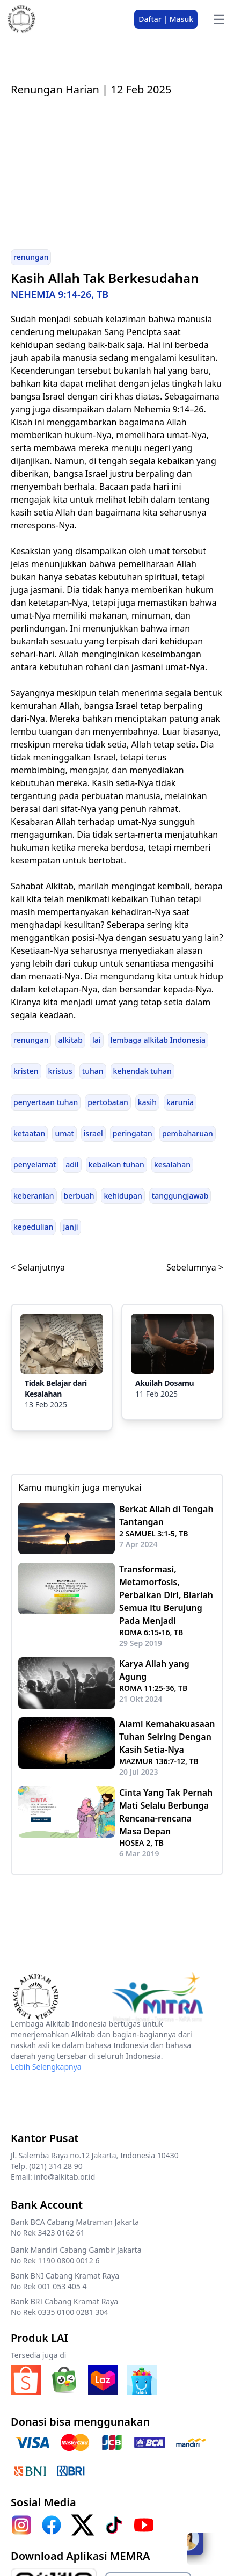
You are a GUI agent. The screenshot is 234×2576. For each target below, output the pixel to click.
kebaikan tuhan (116, 1164)
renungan (30, 257)
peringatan (132, 1133)
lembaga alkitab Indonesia (158, 1040)
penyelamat (34, 1164)
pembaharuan (187, 1133)
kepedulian (33, 1227)
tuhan (93, 1071)
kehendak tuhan (142, 1071)
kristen (26, 1071)
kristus (60, 1071)
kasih (147, 1102)
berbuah (79, 1196)
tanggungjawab (180, 1196)
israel (93, 1133)
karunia (180, 1102)
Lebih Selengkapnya (46, 2067)
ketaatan (29, 1133)
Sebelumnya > (194, 1267)
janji (70, 1227)
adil (71, 1164)
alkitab (70, 1040)
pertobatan (107, 1102)
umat (64, 1133)
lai (96, 1040)
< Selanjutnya (38, 1267)
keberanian (33, 1196)
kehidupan (123, 1196)
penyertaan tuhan (45, 1102)
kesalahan (172, 1164)
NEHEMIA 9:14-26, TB (59, 294)
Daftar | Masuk (165, 19)
